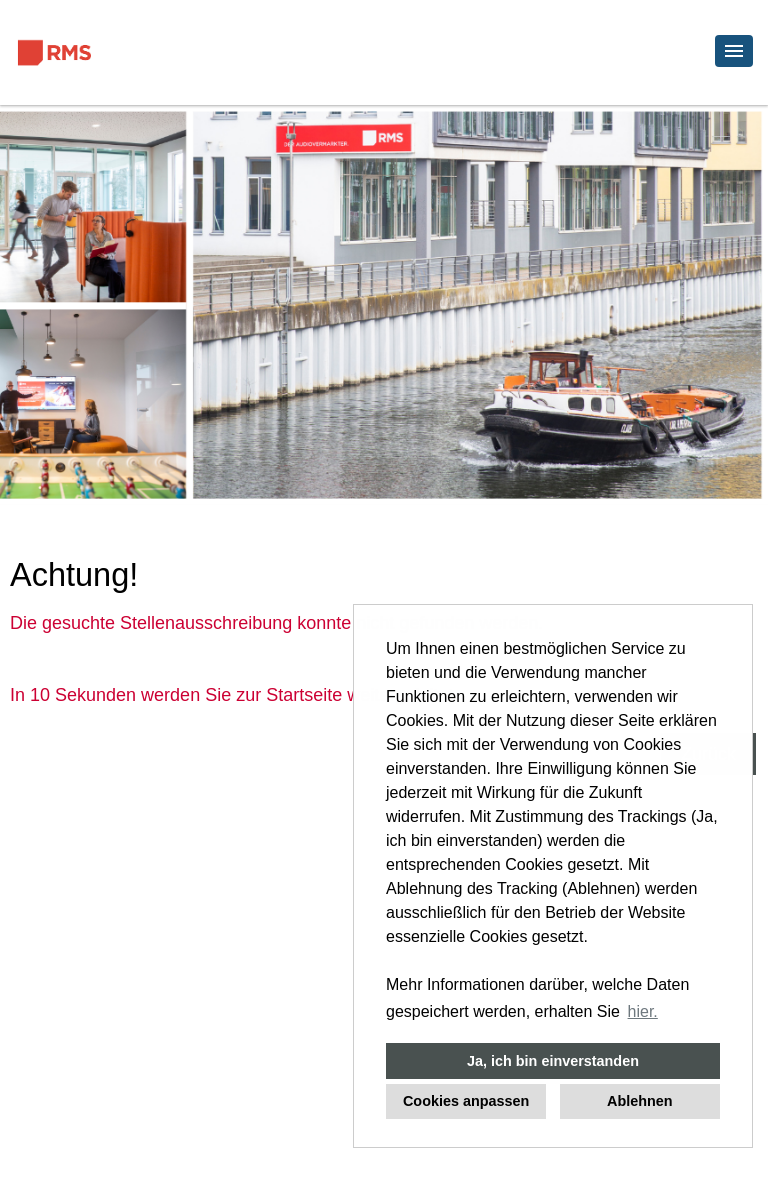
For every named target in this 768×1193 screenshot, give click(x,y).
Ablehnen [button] (640, 1101)
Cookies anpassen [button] (466, 1101)
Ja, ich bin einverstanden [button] (553, 1061)
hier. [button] (643, 1011)
